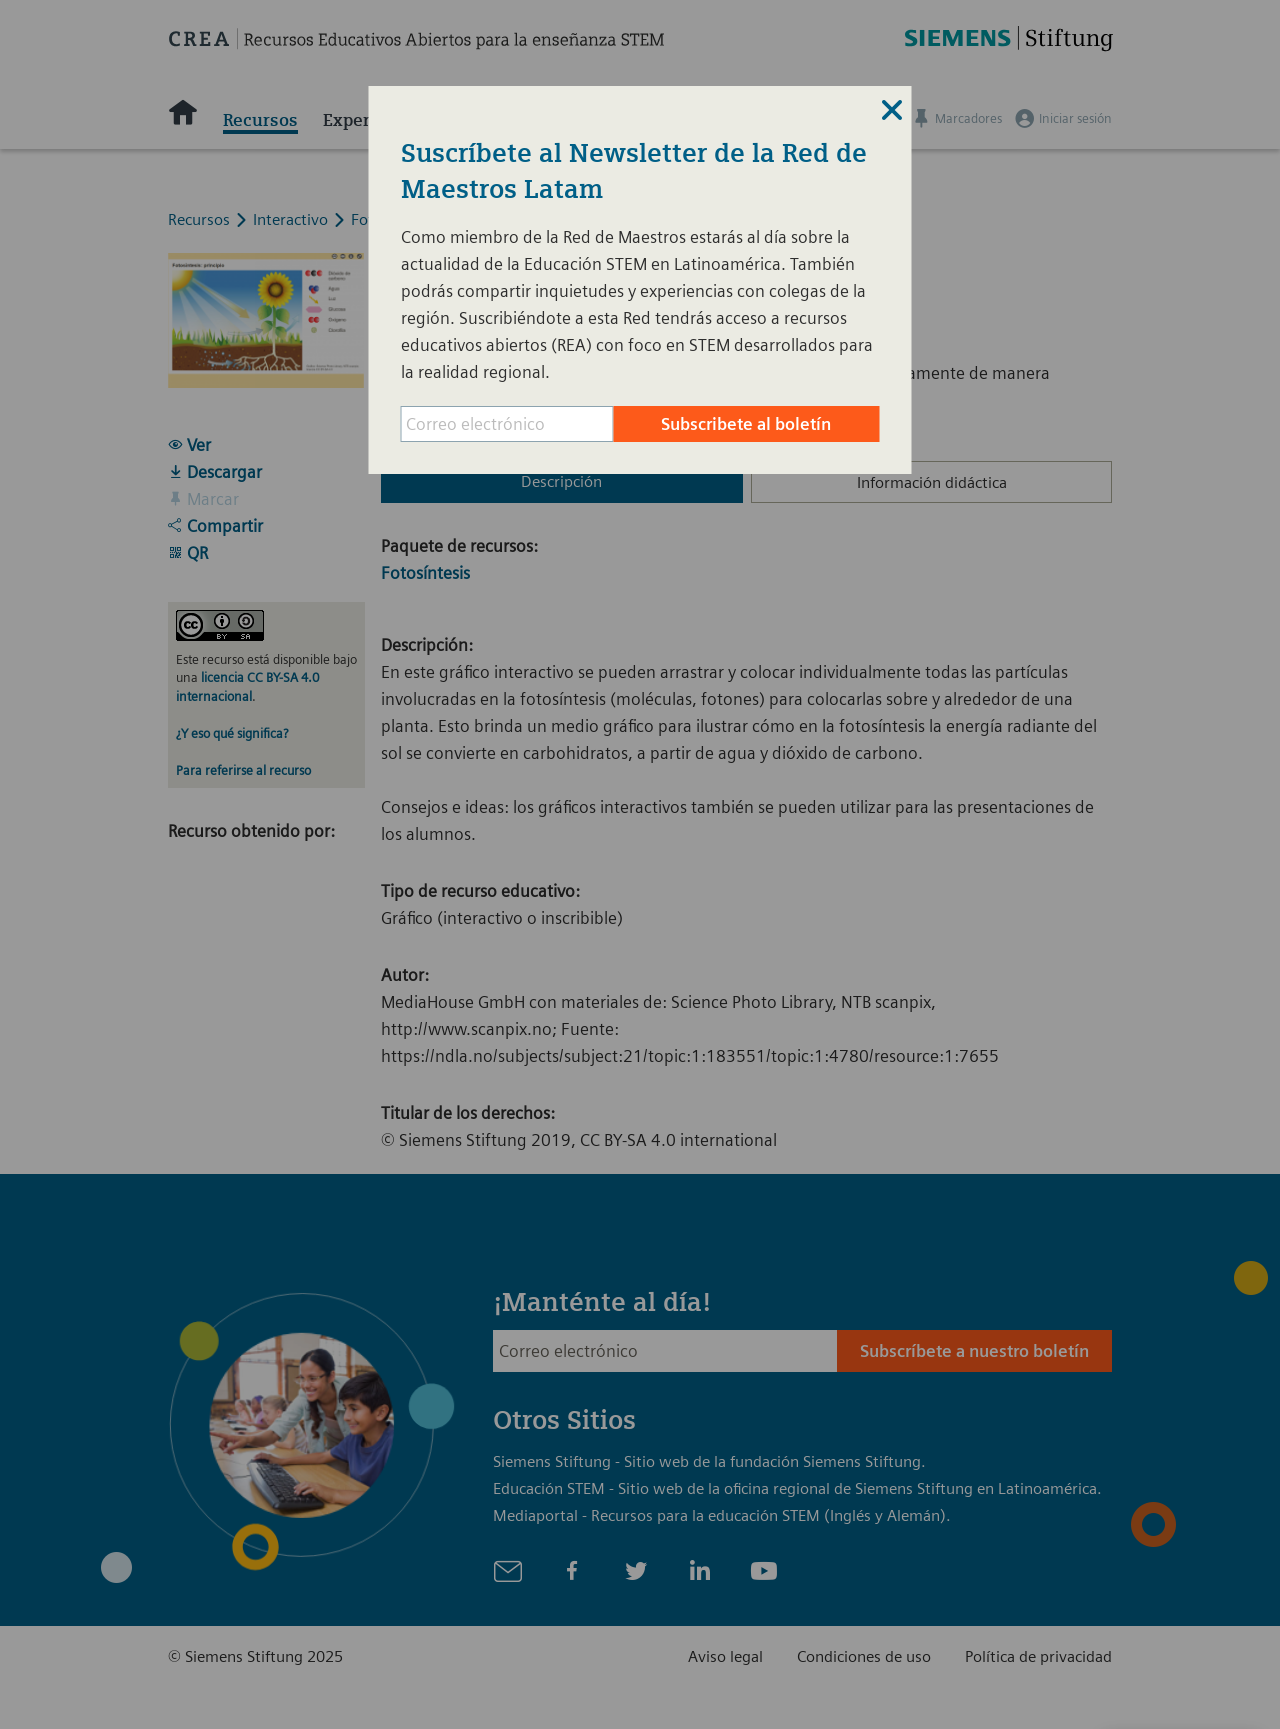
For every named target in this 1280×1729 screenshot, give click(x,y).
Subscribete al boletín (746, 424)
